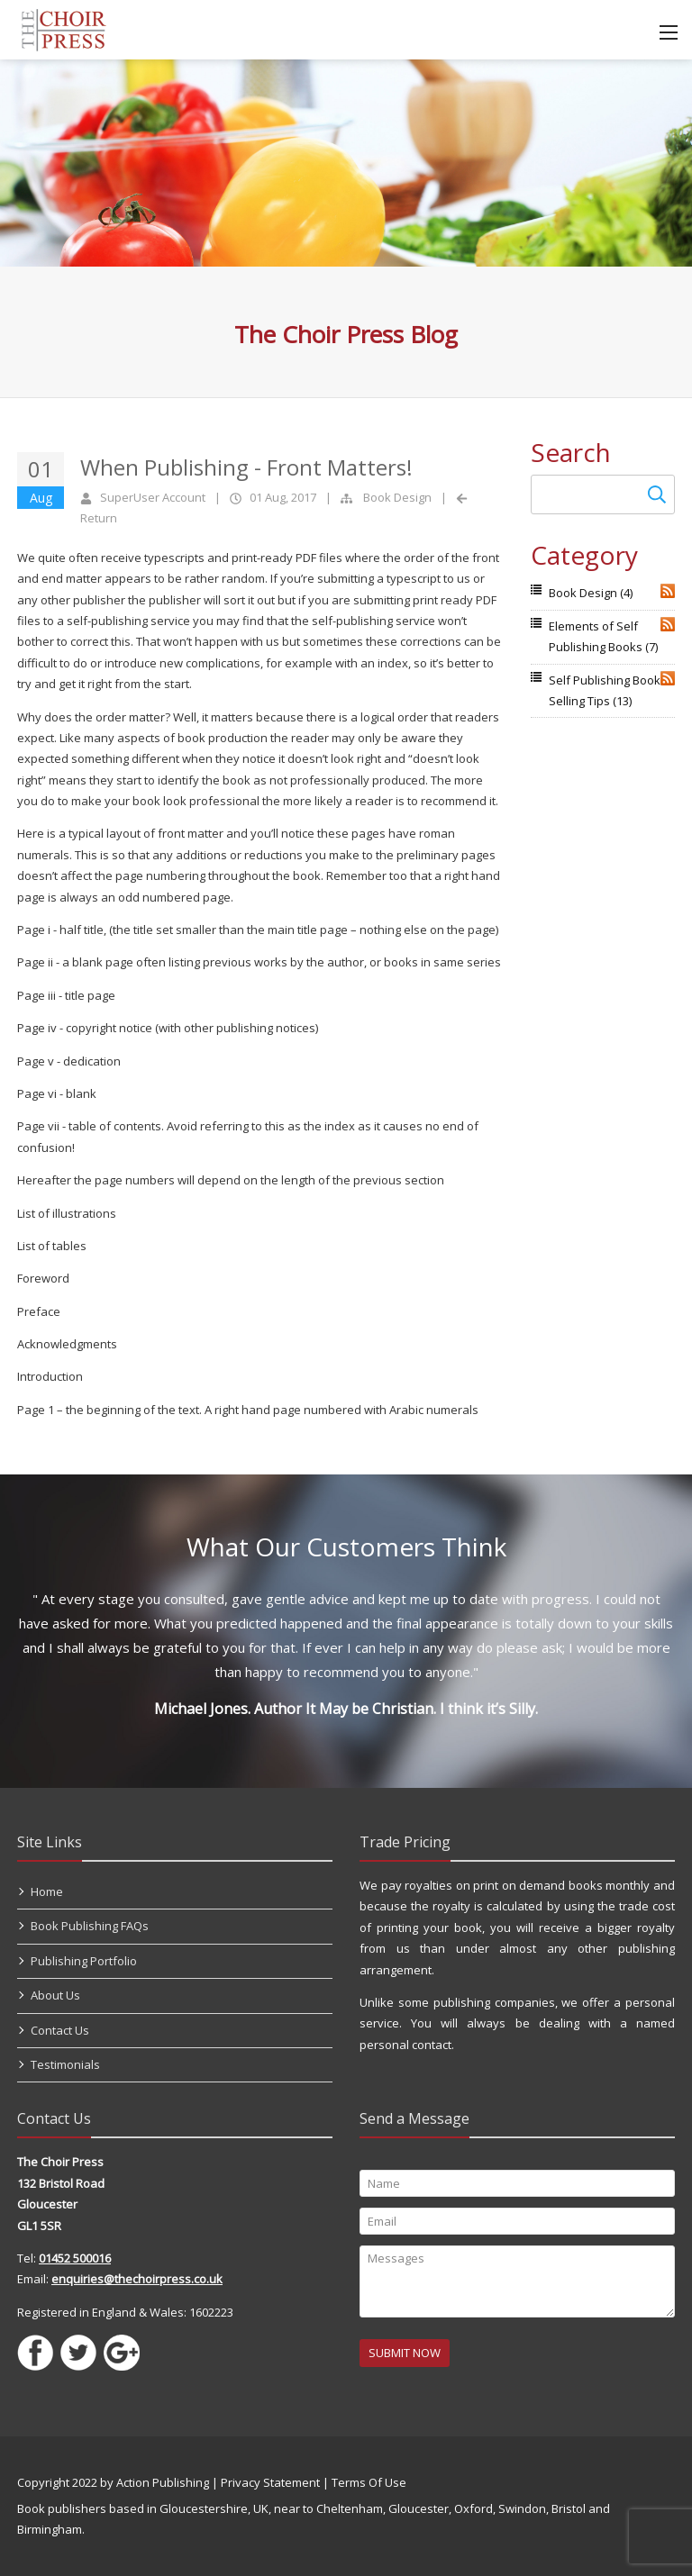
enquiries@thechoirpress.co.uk (137, 2279)
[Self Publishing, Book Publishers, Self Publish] (64, 28)
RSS (667, 591)
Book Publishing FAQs (90, 1926)
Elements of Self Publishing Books (603, 636)
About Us (55, 1995)
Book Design (397, 497)
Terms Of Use (369, 2482)
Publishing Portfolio (84, 1961)
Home (47, 1891)
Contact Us (60, 2030)
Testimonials (65, 2064)
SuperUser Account (152, 497)
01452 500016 (75, 2258)
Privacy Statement (270, 2482)
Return (98, 518)
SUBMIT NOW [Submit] (405, 2353)
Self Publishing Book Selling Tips (604, 690)
